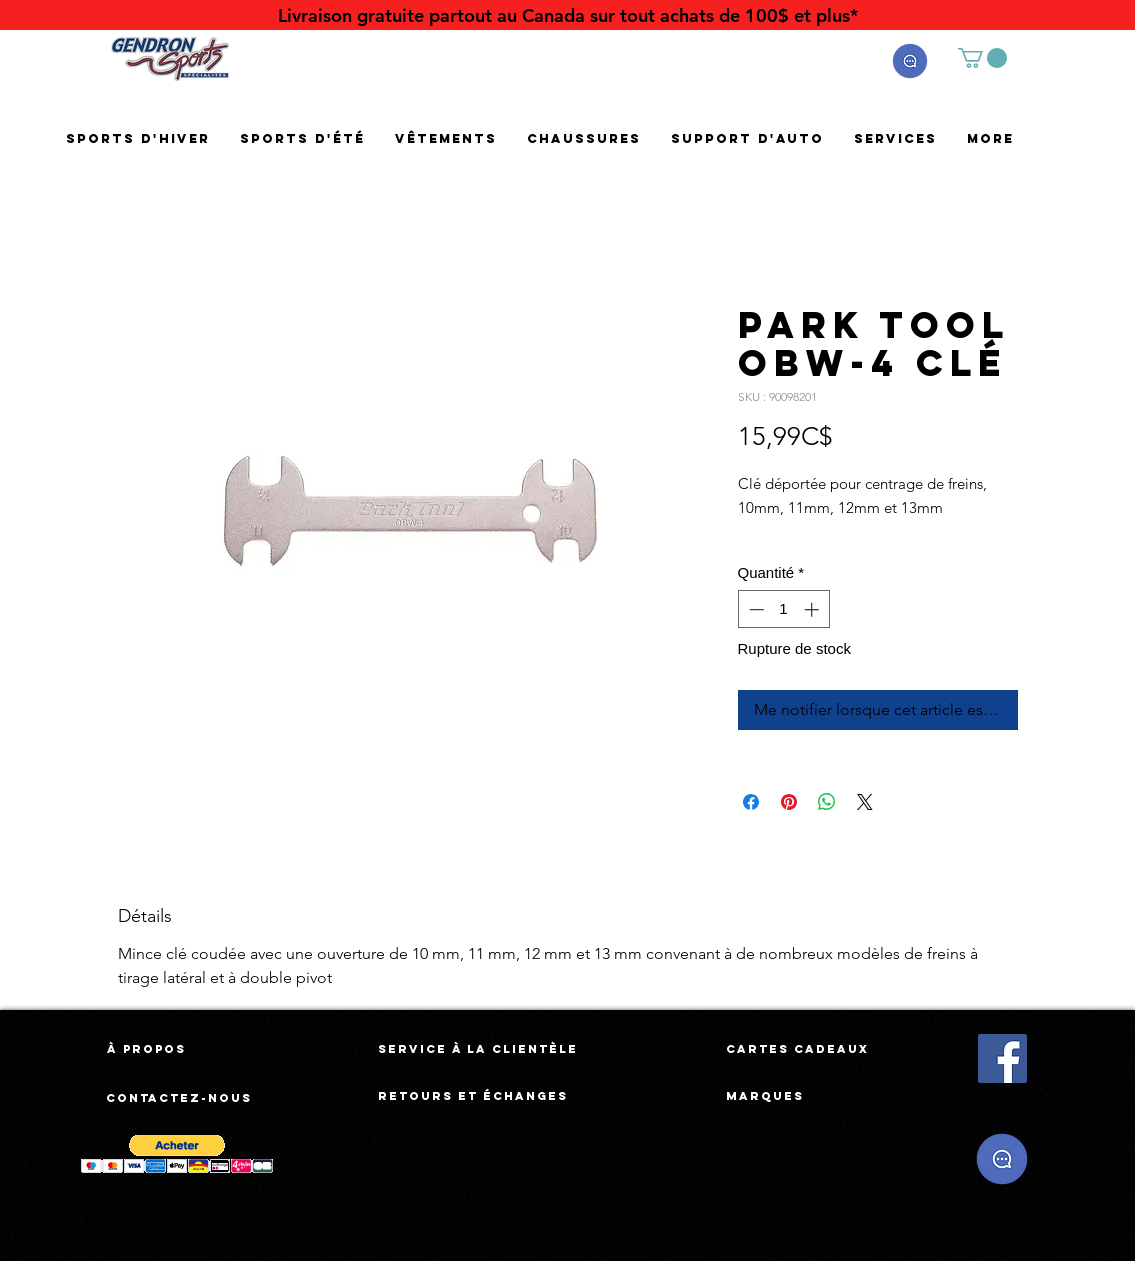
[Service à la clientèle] (478, 1049)
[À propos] (146, 1049)
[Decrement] (754, 609)
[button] (910, 61)
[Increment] (813, 609)
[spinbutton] (783, 609)
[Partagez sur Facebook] (751, 802)
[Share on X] (865, 802)
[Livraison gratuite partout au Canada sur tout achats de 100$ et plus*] (568, 15)
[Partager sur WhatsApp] (827, 802)
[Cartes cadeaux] (797, 1049)
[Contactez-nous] (180, 1098)
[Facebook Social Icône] (1002, 1058)
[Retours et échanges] (473, 1096)
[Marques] (765, 1096)
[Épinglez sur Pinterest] (789, 802)
